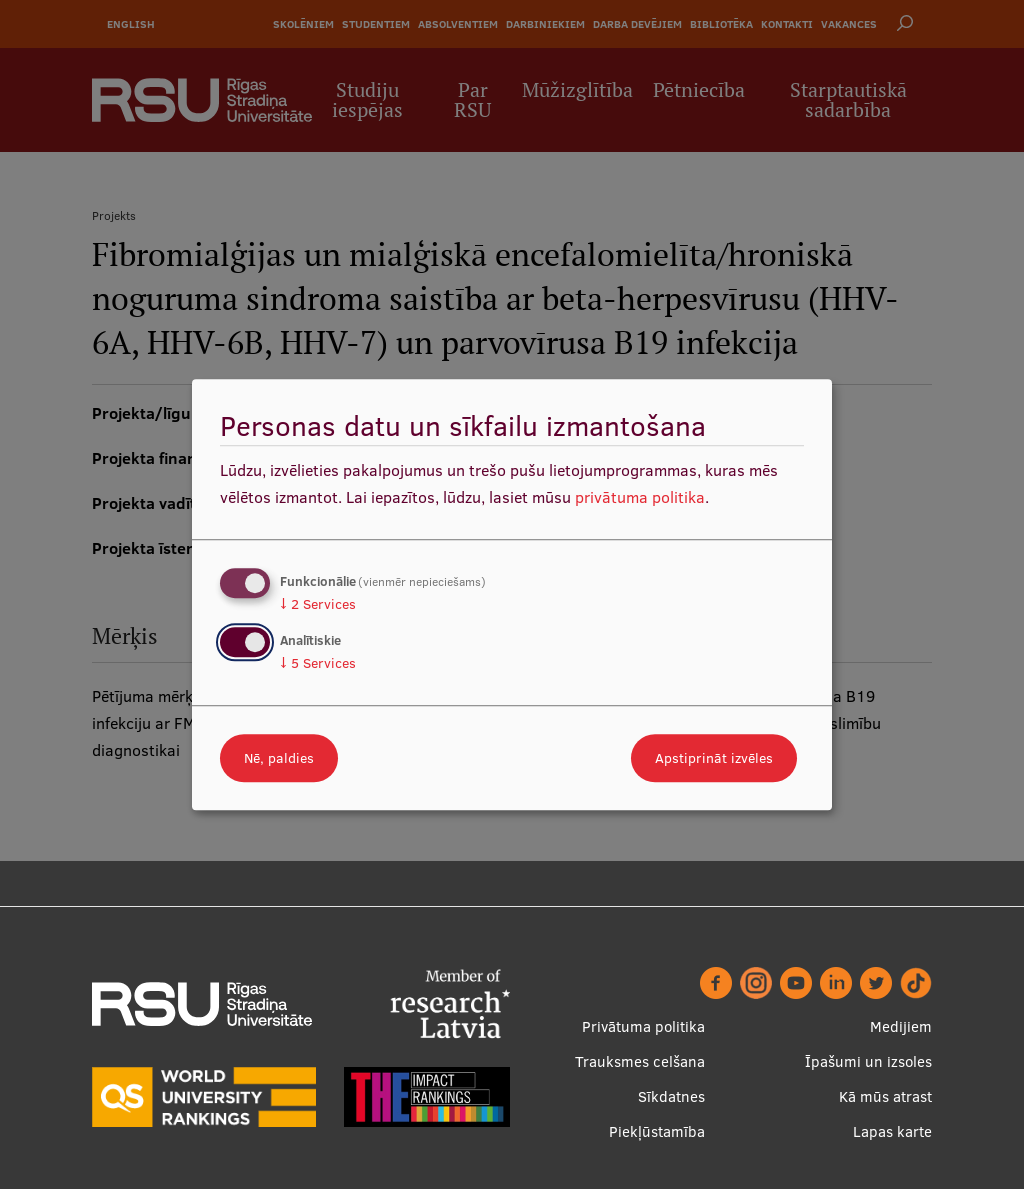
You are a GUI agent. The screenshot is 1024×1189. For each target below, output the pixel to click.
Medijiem (901, 1026)
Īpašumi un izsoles (868, 1061)
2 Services (318, 604)
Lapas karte (892, 1131)
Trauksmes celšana (640, 1061)
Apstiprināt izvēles (714, 758)
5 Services (318, 663)
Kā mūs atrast (885, 1096)
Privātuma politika (643, 1026)
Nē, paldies (279, 758)
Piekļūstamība (657, 1131)
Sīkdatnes (671, 1096)
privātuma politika (640, 497)
